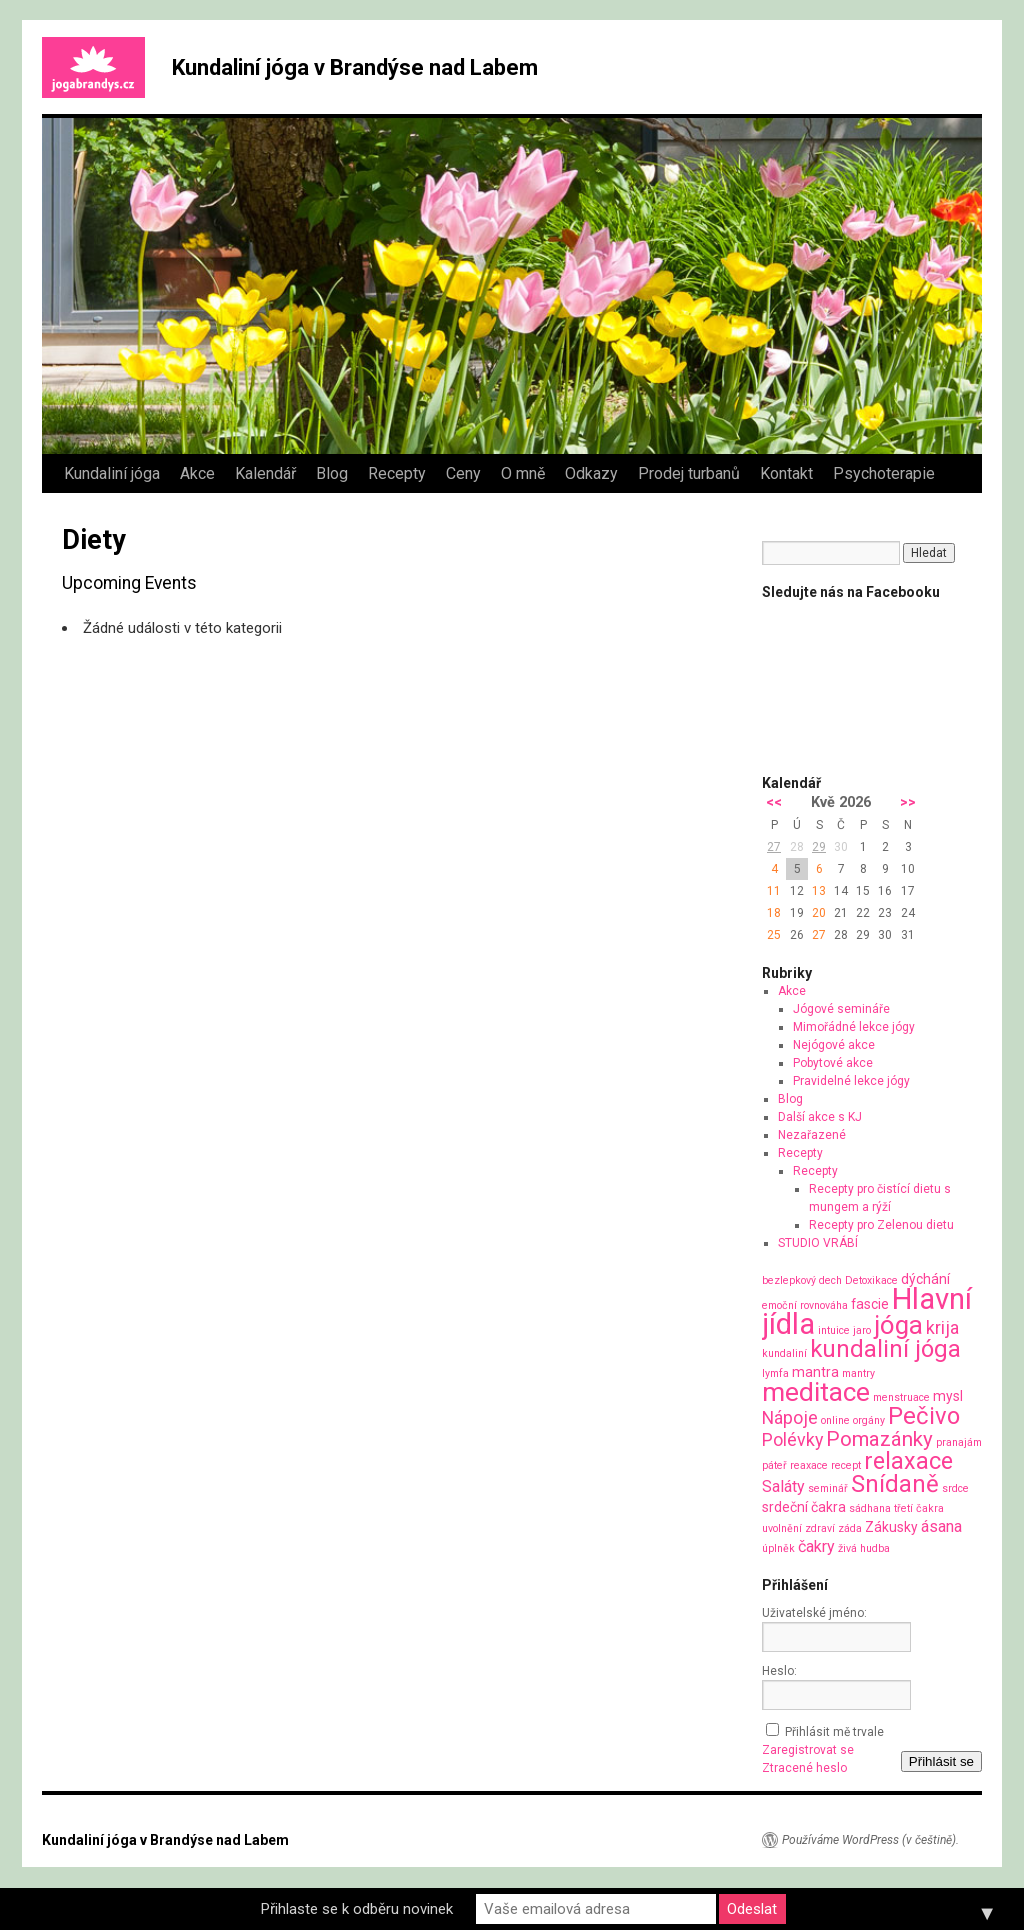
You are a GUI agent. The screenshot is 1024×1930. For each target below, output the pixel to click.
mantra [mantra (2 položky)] (815, 1372)
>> (908, 802)
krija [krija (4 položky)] (942, 1327)
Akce (197, 473)
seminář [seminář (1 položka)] (828, 1488)
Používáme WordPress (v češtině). (870, 1840)
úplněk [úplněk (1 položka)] (778, 1548)
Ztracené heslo (804, 1768)
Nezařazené (812, 1135)
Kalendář (265, 473)
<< (774, 802)
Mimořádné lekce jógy (854, 1027)
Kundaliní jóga (112, 473)
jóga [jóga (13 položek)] (898, 1325)
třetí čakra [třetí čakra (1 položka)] (919, 1508)
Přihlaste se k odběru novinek (357, 1909)
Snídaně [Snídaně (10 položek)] (895, 1484)
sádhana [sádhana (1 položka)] (870, 1508)
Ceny (463, 473)
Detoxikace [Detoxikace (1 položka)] (871, 1280)
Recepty (397, 473)
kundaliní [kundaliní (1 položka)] (784, 1353)
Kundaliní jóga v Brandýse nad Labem (355, 67)
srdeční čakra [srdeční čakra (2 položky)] (804, 1507)
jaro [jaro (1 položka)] (862, 1330)
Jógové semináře (841, 1009)
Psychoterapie (884, 473)
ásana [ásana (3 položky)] (941, 1526)
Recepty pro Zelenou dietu (881, 1225)
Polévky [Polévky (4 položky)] (792, 1439)
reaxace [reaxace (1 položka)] (809, 1465)
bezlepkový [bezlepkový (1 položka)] (789, 1280)
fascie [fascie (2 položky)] (870, 1304)
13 (819, 891)
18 (774, 913)
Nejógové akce (834, 1045)
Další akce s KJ (820, 1117)
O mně (523, 473)
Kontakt (786, 473)
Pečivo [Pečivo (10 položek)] (924, 1416)
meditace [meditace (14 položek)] (816, 1391)
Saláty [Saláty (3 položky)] (783, 1486)
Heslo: (779, 1671)
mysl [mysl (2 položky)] (948, 1396)
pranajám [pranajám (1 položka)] (959, 1442)
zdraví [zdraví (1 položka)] (820, 1528)
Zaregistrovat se (808, 1750)
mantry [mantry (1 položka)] (858, 1373)
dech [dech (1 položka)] (830, 1280)
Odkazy (591, 473)
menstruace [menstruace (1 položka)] (901, 1397)
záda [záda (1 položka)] (850, 1528)
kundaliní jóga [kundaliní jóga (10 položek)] (885, 1349)
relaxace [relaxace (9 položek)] (908, 1461)
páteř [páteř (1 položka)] (774, 1465)
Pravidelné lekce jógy (851, 1081)
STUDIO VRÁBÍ (818, 1243)
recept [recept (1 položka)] (846, 1465)
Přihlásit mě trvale (834, 1732)
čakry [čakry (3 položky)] (816, 1546)
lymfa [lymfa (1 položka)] (775, 1373)
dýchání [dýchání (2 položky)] (925, 1279)
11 (774, 891)
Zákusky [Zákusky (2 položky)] (891, 1527)
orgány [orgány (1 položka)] (869, 1420)
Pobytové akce (833, 1063)
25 (774, 935)
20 (819, 913)
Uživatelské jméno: (814, 1613)
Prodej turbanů (689, 473)
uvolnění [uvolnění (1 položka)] (782, 1528)
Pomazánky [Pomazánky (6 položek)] (879, 1439)
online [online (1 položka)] (835, 1420)
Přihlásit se (941, 1761)
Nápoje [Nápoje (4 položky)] (790, 1417)
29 (819, 847)
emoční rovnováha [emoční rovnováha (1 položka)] (805, 1305)
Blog (332, 473)
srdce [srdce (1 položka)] (955, 1488)
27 (774, 847)
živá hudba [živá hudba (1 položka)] (864, 1548)
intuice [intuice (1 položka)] (834, 1330)
